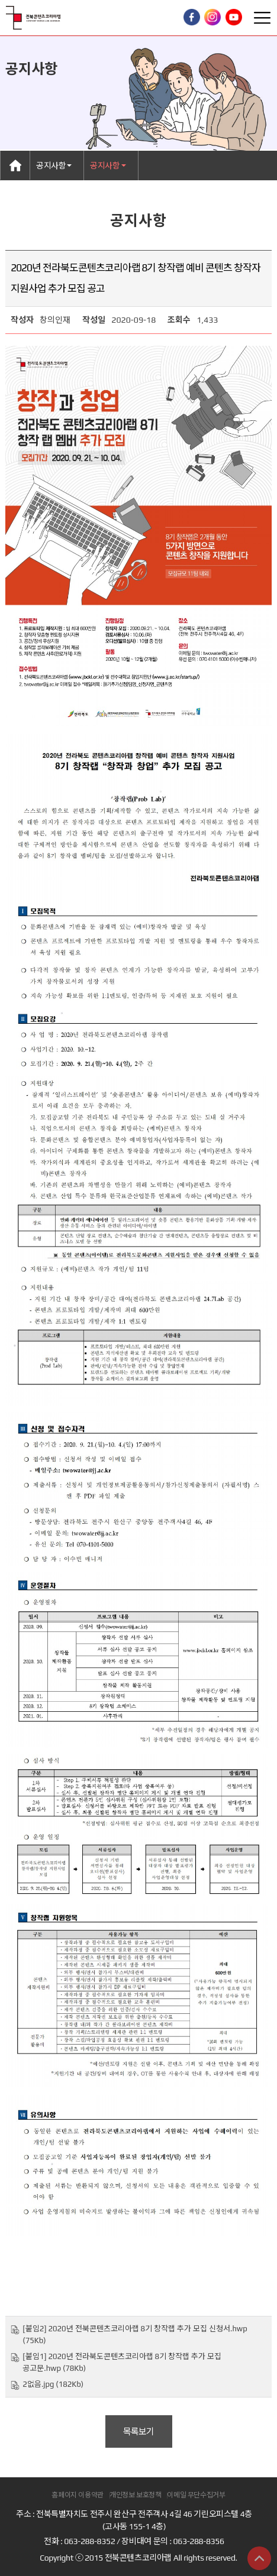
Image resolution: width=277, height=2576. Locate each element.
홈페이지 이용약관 (77, 2495)
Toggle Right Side (262, 18)
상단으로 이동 (259, 2558)
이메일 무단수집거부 (196, 2495)
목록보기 (138, 2431)
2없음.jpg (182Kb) (52, 2384)
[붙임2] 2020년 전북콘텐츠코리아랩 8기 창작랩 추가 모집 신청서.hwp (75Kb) (134, 2334)
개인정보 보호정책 (135, 2495)
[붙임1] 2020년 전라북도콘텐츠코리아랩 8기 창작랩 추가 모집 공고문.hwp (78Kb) (121, 2362)
